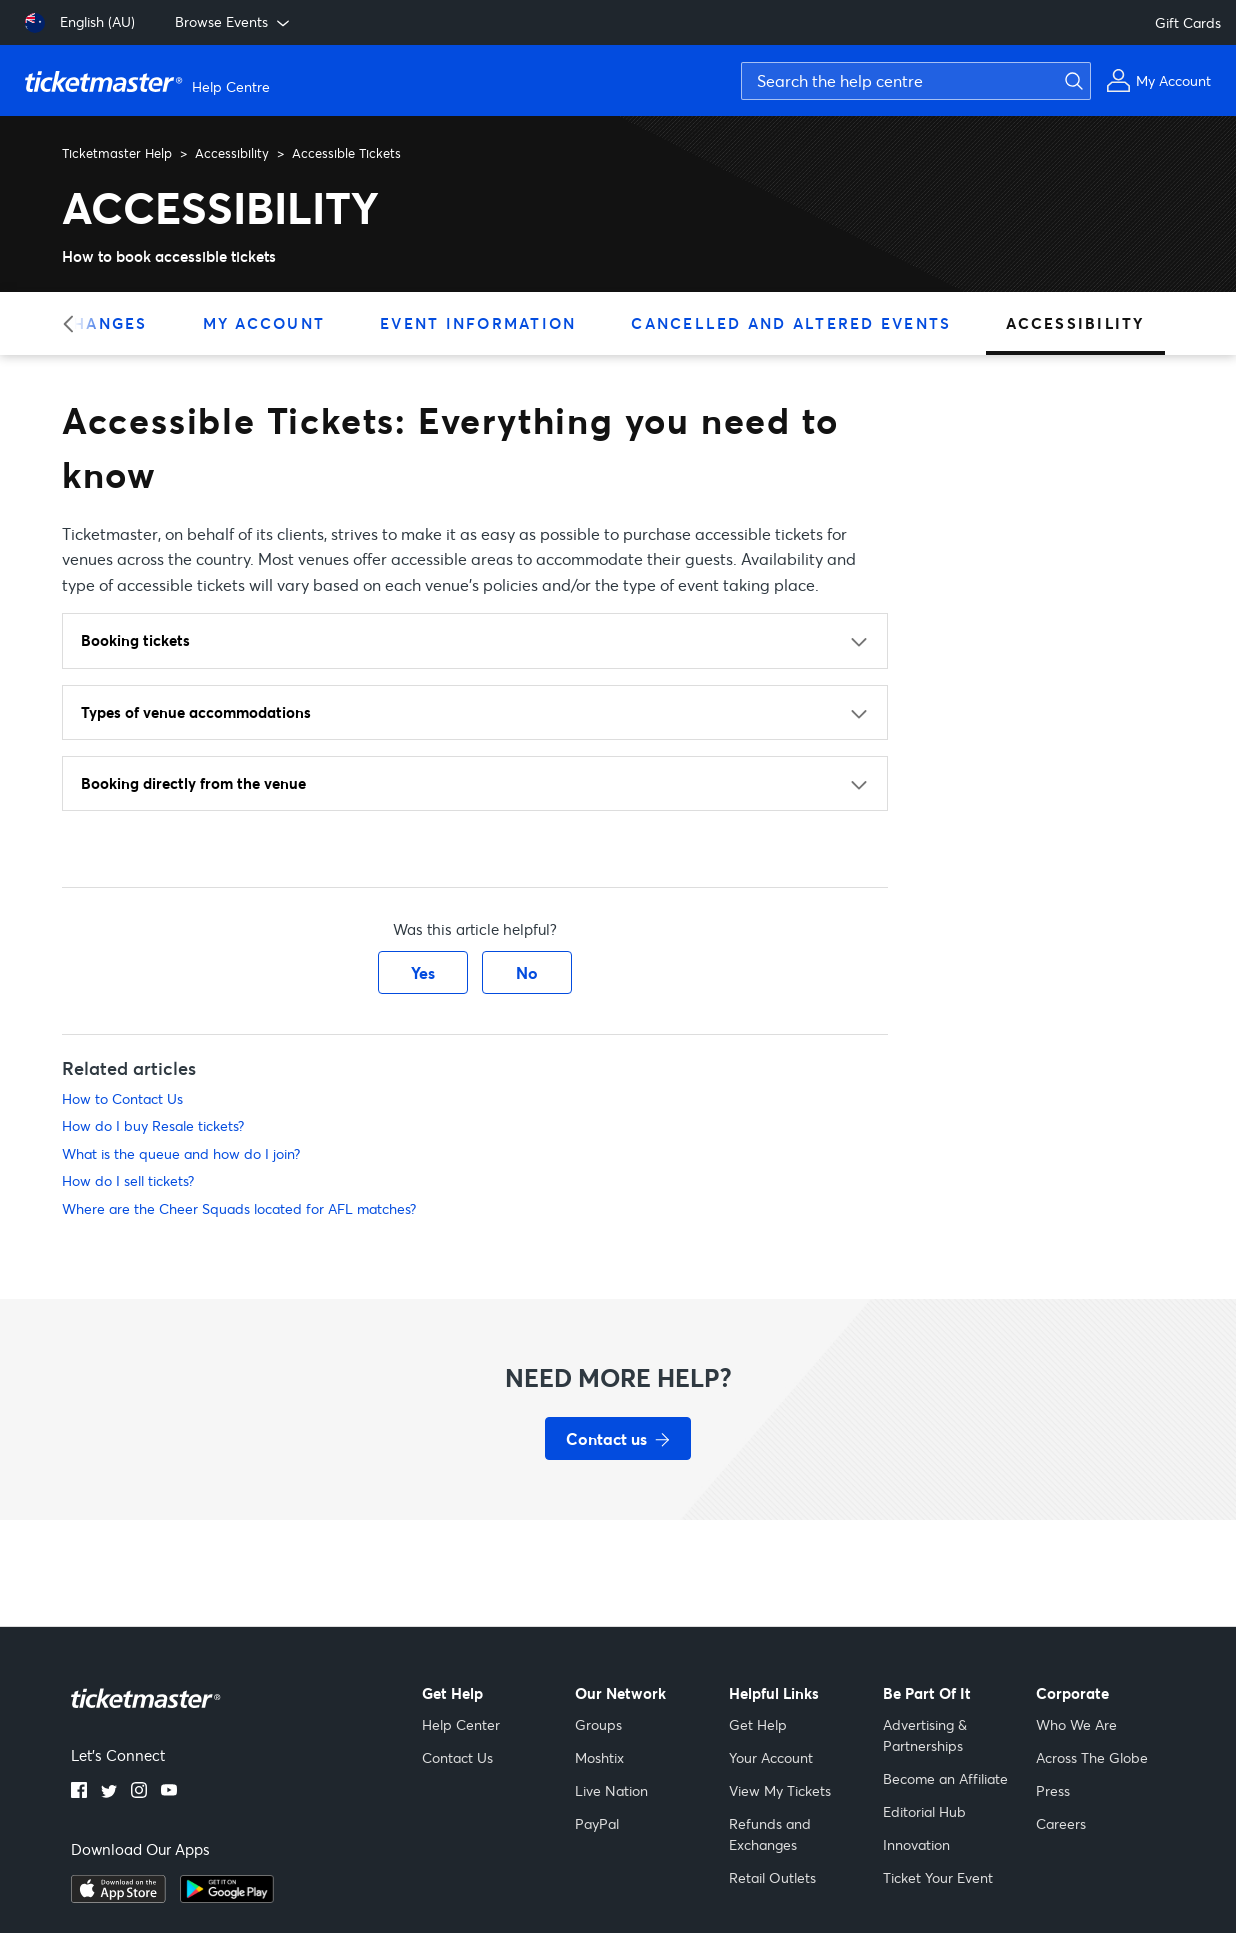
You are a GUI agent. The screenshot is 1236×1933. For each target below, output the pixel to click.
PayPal (597, 1823)
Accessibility (232, 153)
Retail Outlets (772, 1877)
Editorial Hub (924, 1811)
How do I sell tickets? (128, 1180)
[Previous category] (74, 323)
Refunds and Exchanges (770, 1834)
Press (1053, 1790)
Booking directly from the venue (193, 783)
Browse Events (234, 22)
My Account (264, 323)
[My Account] (1158, 80)
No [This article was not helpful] (527, 972)
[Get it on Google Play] (227, 1897)
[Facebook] (79, 1792)
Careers (1061, 1823)
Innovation (916, 1844)
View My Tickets (780, 1790)
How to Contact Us (122, 1098)
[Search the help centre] (916, 81)
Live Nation (611, 1790)
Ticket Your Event (938, 1877)
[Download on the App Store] (118, 1897)
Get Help (758, 1724)
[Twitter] (109, 1792)
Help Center (461, 1724)
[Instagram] (139, 1792)
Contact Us (457, 1757)
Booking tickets (135, 640)
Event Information (478, 323)
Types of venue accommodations (196, 712)
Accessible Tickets (346, 153)
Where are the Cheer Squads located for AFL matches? (239, 1208)
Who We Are (1076, 1724)
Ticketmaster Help (117, 153)
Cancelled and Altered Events (791, 323)
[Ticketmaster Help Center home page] (150, 81)
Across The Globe (1092, 1757)
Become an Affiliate (945, 1778)
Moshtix (599, 1757)
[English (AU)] (80, 23)
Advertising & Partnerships (925, 1735)
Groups (598, 1724)
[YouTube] (169, 1792)
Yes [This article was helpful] (423, 972)
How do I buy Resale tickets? (153, 1125)
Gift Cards (1188, 22)
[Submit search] (1071, 81)
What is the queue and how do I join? (181, 1153)
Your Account (771, 1757)
